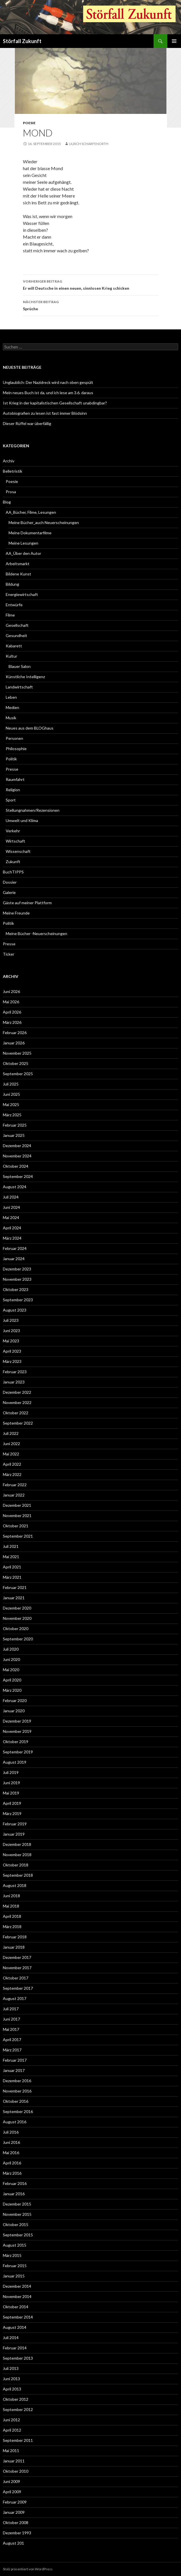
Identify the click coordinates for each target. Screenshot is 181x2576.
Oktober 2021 (15, 1525)
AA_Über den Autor (23, 553)
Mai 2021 (11, 1556)
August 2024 (14, 1186)
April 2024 (12, 1227)
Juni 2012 (11, 2419)
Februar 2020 (15, 1700)
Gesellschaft (17, 625)
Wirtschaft (15, 841)
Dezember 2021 (17, 1505)
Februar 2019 (15, 1823)
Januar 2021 (14, 1597)
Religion (13, 789)
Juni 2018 (11, 1895)
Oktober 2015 (15, 2224)
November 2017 (17, 1967)
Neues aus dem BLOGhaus (29, 728)
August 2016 (14, 2121)
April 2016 (12, 2162)
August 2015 (14, 2245)
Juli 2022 (11, 1433)
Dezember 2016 (17, 2080)
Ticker (8, 954)
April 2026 (12, 1012)
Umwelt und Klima (22, 820)
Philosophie (16, 748)
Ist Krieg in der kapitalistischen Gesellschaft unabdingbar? (55, 402)
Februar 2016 (15, 2183)
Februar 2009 (15, 2502)
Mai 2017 (11, 2029)
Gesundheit (16, 635)
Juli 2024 (11, 1197)
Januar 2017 (14, 2070)
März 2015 (12, 2255)
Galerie (9, 892)
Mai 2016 (11, 2152)
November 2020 (17, 1618)
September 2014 (18, 2317)
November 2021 (17, 1515)
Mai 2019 (11, 1792)
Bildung (12, 584)
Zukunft (13, 861)
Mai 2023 (11, 1340)
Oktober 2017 (15, 1977)
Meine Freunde (16, 913)
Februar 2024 (15, 1248)
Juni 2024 (11, 1207)
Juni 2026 (11, 991)
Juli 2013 (11, 2368)
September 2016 (18, 2111)
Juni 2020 (11, 1659)
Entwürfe (14, 604)
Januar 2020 (14, 1710)
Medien (12, 707)
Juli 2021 (11, 1546)
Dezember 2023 (17, 1268)
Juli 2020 (11, 1649)
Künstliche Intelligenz (25, 676)
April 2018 (12, 1916)
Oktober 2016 (15, 2101)
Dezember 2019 (17, 1721)
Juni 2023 (11, 1330)
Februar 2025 (15, 1125)
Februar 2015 (15, 2265)
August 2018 (14, 1885)
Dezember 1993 (17, 2532)
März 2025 (12, 1114)
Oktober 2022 (15, 1412)
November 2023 (17, 1279)
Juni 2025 (11, 1094)
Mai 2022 (11, 1453)
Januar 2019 (14, 1834)
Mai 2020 (11, 1669)
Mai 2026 (11, 1001)
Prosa (11, 491)
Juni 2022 (11, 1443)
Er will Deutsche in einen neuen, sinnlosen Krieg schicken (90, 284)
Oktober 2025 (15, 1063)
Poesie (29, 123)
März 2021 (12, 1577)
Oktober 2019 (15, 1741)
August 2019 (14, 1762)
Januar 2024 (14, 1258)
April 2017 (12, 2039)
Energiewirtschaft (22, 594)
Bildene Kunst (18, 573)
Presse (12, 769)
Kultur (11, 656)
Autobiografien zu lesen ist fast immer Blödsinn (45, 413)
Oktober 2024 (15, 1166)
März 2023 (12, 1361)
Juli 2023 (11, 1320)
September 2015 (18, 2234)
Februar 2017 (15, 2060)
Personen (14, 738)
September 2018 (18, 1875)
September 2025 (18, 1073)
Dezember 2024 (17, 1145)
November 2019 (17, 1731)
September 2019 (18, 1751)
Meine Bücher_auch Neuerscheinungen (44, 522)
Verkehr (13, 830)
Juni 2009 (11, 2481)
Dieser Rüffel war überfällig (27, 423)
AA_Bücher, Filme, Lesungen (31, 512)
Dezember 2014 (17, 2286)
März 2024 (12, 1238)
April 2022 (12, 1464)
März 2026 (12, 1022)
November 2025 (17, 1053)
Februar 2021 (15, 1587)
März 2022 (12, 1474)
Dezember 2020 (17, 1608)
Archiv (8, 460)
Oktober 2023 (15, 1289)
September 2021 (18, 1536)
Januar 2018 (14, 1947)
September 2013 (18, 2358)
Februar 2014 (15, 2347)
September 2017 (18, 1988)
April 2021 (12, 1566)
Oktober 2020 (15, 1628)
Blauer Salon (20, 666)
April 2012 (12, 2430)
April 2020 (12, 1679)
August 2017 (14, 1998)
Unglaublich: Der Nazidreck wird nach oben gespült (48, 382)
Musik (11, 717)
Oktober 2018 (15, 1864)
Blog (7, 502)
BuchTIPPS (13, 871)
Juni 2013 (11, 2378)
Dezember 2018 (17, 1844)
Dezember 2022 (17, 1392)
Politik (11, 758)
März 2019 (12, 1813)
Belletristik (12, 471)
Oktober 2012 (15, 2399)
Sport (11, 799)
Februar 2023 (15, 1371)
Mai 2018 (11, 1906)
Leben (11, 697)
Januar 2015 (14, 2275)
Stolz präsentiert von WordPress (28, 2569)
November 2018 (17, 1854)
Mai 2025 (11, 1104)
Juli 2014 (11, 2337)
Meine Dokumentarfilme (30, 532)
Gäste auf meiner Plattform (27, 902)
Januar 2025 (14, 1135)
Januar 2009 (14, 2512)
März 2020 (12, 1690)
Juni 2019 (11, 1782)
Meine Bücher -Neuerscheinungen (36, 933)
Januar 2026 (14, 1042)
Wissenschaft (18, 851)
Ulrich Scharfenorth (88, 144)
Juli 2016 (11, 2132)
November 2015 (17, 2214)
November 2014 (17, 2296)
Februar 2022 (15, 1484)
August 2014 (14, 2327)
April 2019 (12, 1803)
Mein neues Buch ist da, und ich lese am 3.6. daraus (48, 392)
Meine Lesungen (23, 543)
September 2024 (18, 1176)
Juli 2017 (11, 2008)
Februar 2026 (15, 1032)
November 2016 (17, 2090)
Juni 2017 (11, 2019)
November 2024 (17, 1155)
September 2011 (18, 2440)
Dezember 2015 (17, 2204)
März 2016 (12, 2173)
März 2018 (12, 1926)
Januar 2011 (14, 2460)
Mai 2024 (11, 1217)
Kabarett (14, 645)
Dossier (10, 882)
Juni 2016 (11, 2142)
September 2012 (18, 2409)
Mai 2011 (11, 2450)
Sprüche (90, 305)
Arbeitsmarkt (17, 563)
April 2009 (12, 2491)
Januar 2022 (14, 1495)
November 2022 (17, 1402)
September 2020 (18, 1638)
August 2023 (14, 1310)
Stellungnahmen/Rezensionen (32, 810)
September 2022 (18, 1423)
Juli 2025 (11, 1083)
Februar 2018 (15, 1936)
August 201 (13, 2543)
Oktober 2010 (15, 2471)
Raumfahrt (15, 779)
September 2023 (18, 1299)
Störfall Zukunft (22, 41)
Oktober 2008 (15, 2522)
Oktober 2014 (15, 2306)
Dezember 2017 (17, 1957)
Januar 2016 (14, 2193)
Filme (10, 615)
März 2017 (12, 2049)
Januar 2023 (14, 1381)
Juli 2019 (11, 1772)
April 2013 (12, 2388)
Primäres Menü (174, 41)
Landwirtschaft (19, 686)
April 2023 (12, 1351)
